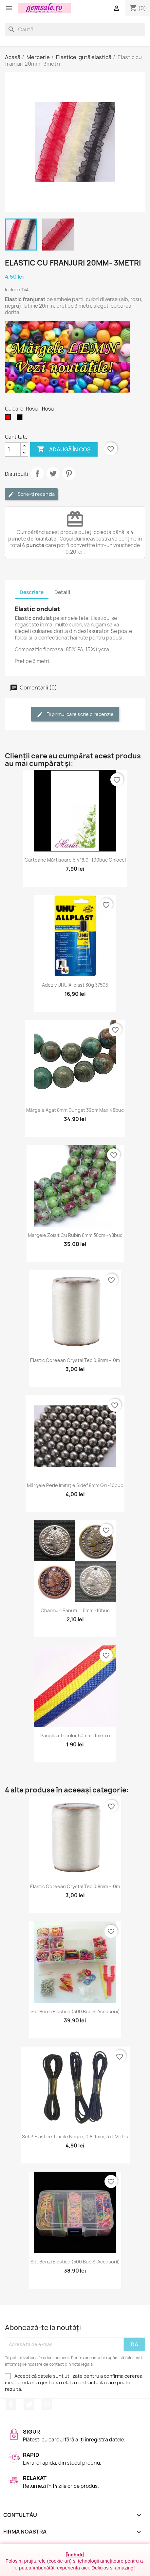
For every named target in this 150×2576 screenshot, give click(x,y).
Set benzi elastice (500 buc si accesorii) (75, 2262)
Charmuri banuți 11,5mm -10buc (75, 1610)
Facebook (11, 2404)
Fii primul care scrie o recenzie (75, 714)
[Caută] (75, 29)
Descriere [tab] (32, 592)
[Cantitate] (13, 449)
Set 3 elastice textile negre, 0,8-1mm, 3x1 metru (75, 2136)
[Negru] (21, 418)
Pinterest (68, 473)
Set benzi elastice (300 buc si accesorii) (75, 2011)
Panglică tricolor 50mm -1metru (75, 1735)
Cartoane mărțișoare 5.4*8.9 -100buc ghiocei (75, 860)
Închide (75, 2554)
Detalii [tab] (62, 592)
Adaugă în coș (64, 449)
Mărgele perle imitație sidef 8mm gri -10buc (75, 1485)
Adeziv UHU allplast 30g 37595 (75, 985)
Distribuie (37, 473)
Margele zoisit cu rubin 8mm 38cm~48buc (75, 1235)
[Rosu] (9, 418)
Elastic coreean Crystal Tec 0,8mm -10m (75, 1360)
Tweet (53, 473)
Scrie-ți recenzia (31, 494)
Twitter (29, 2404)
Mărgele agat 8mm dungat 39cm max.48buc (75, 1110)
